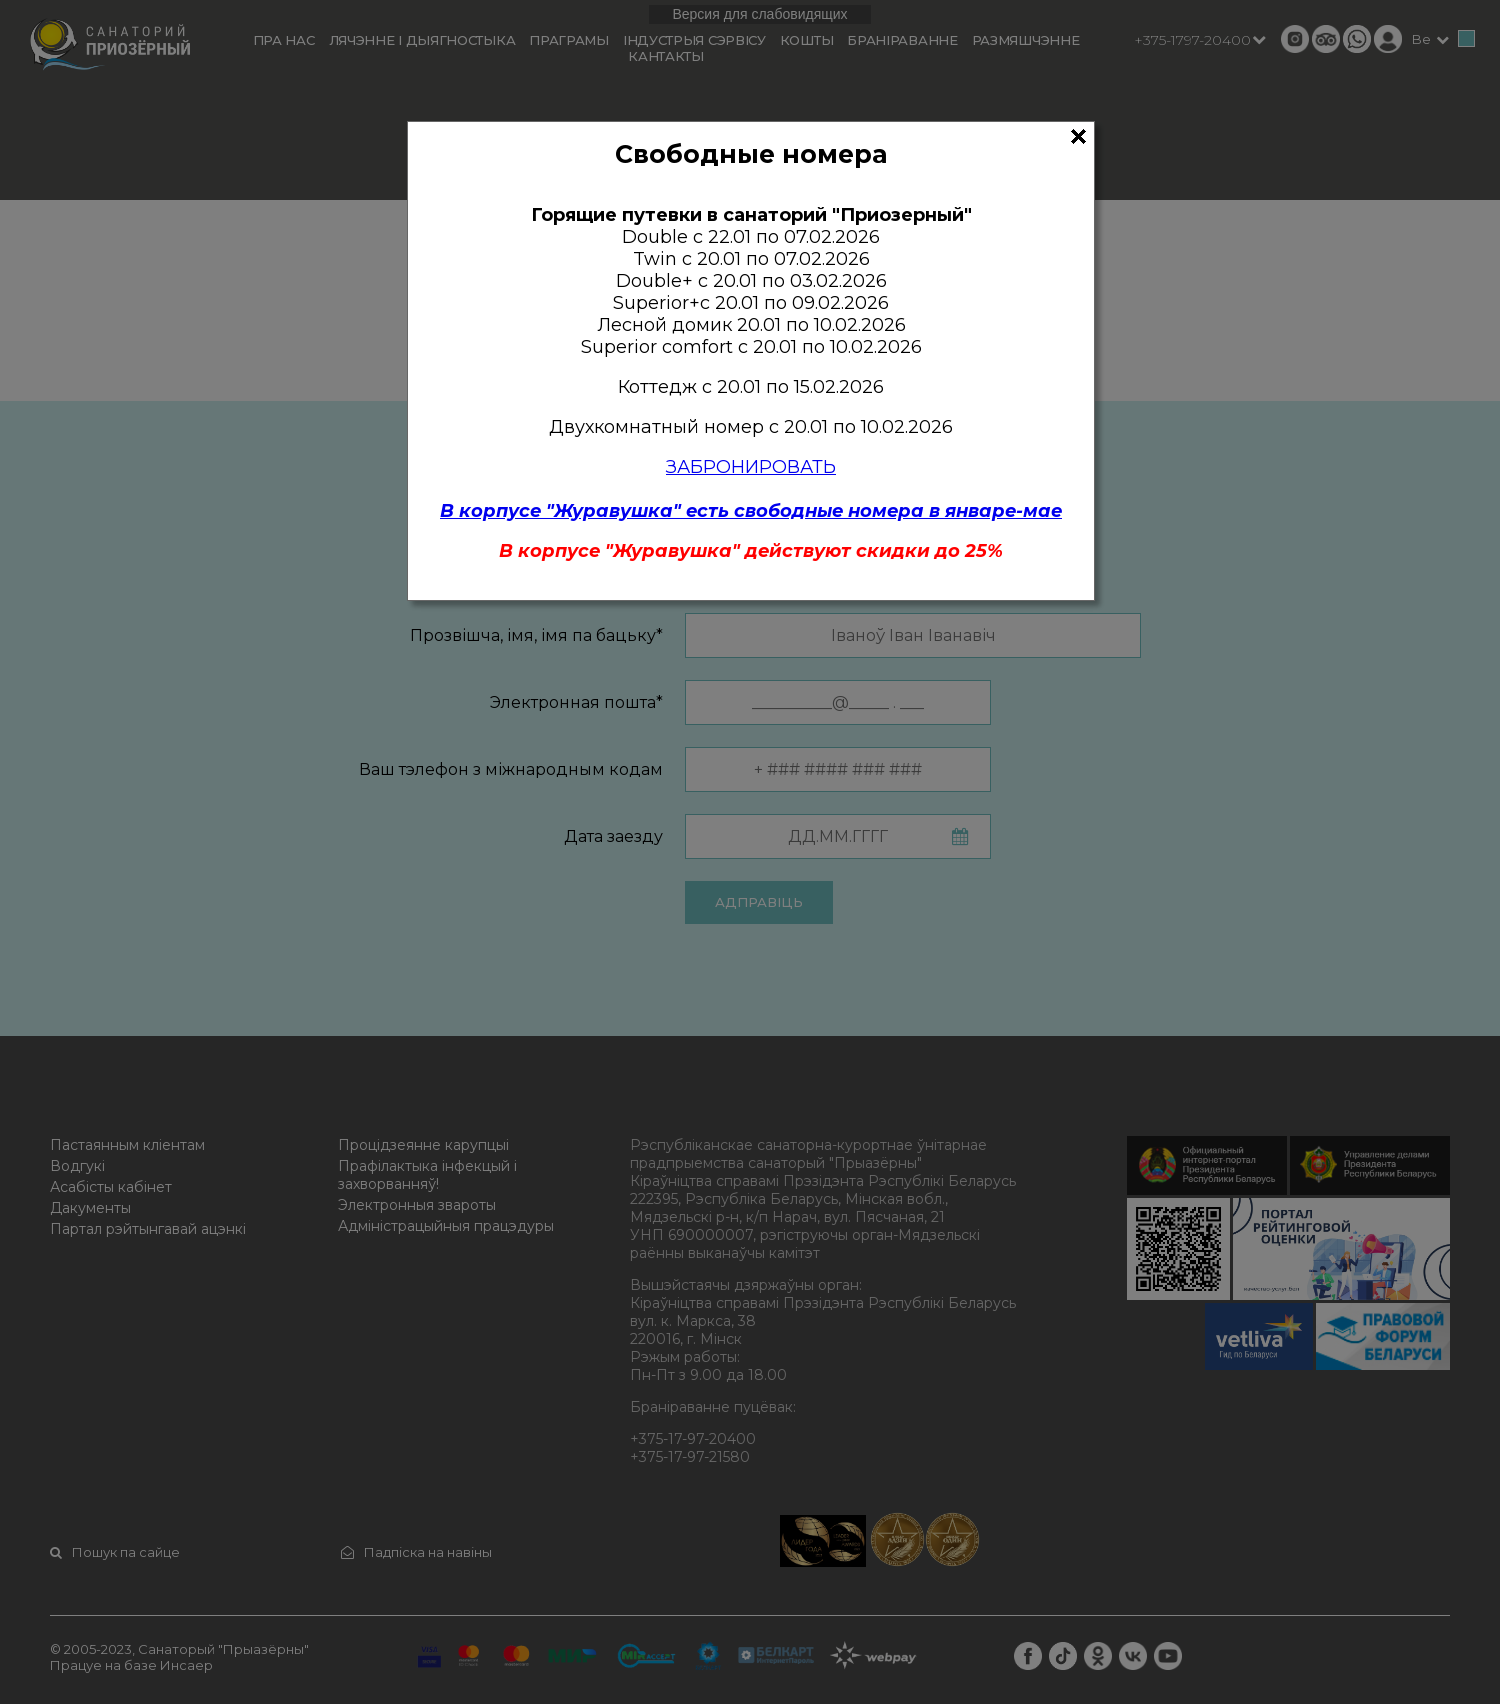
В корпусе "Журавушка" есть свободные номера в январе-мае (751, 511)
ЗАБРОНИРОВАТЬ (751, 467)
